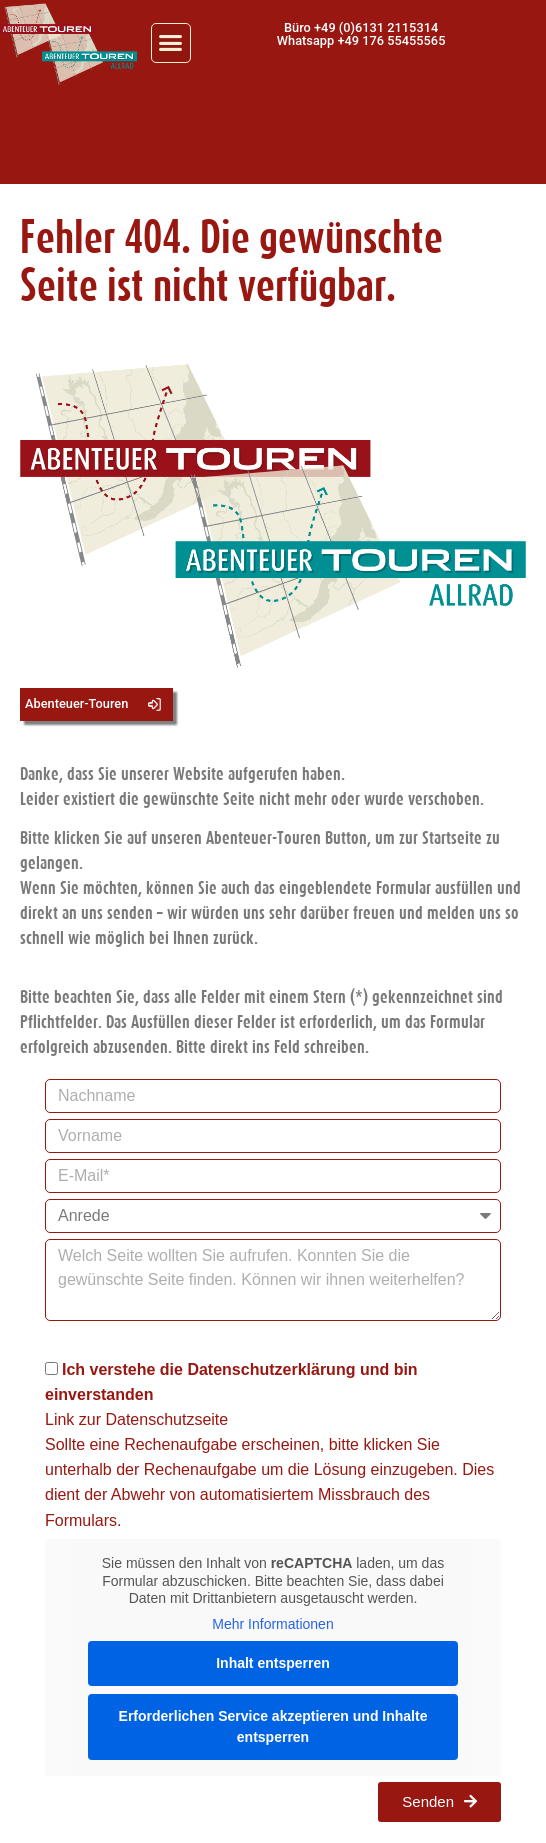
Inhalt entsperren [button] (273, 1663)
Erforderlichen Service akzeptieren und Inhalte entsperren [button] (273, 1726)
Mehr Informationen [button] (272, 1623)
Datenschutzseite (166, 1419)
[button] (171, 43)
